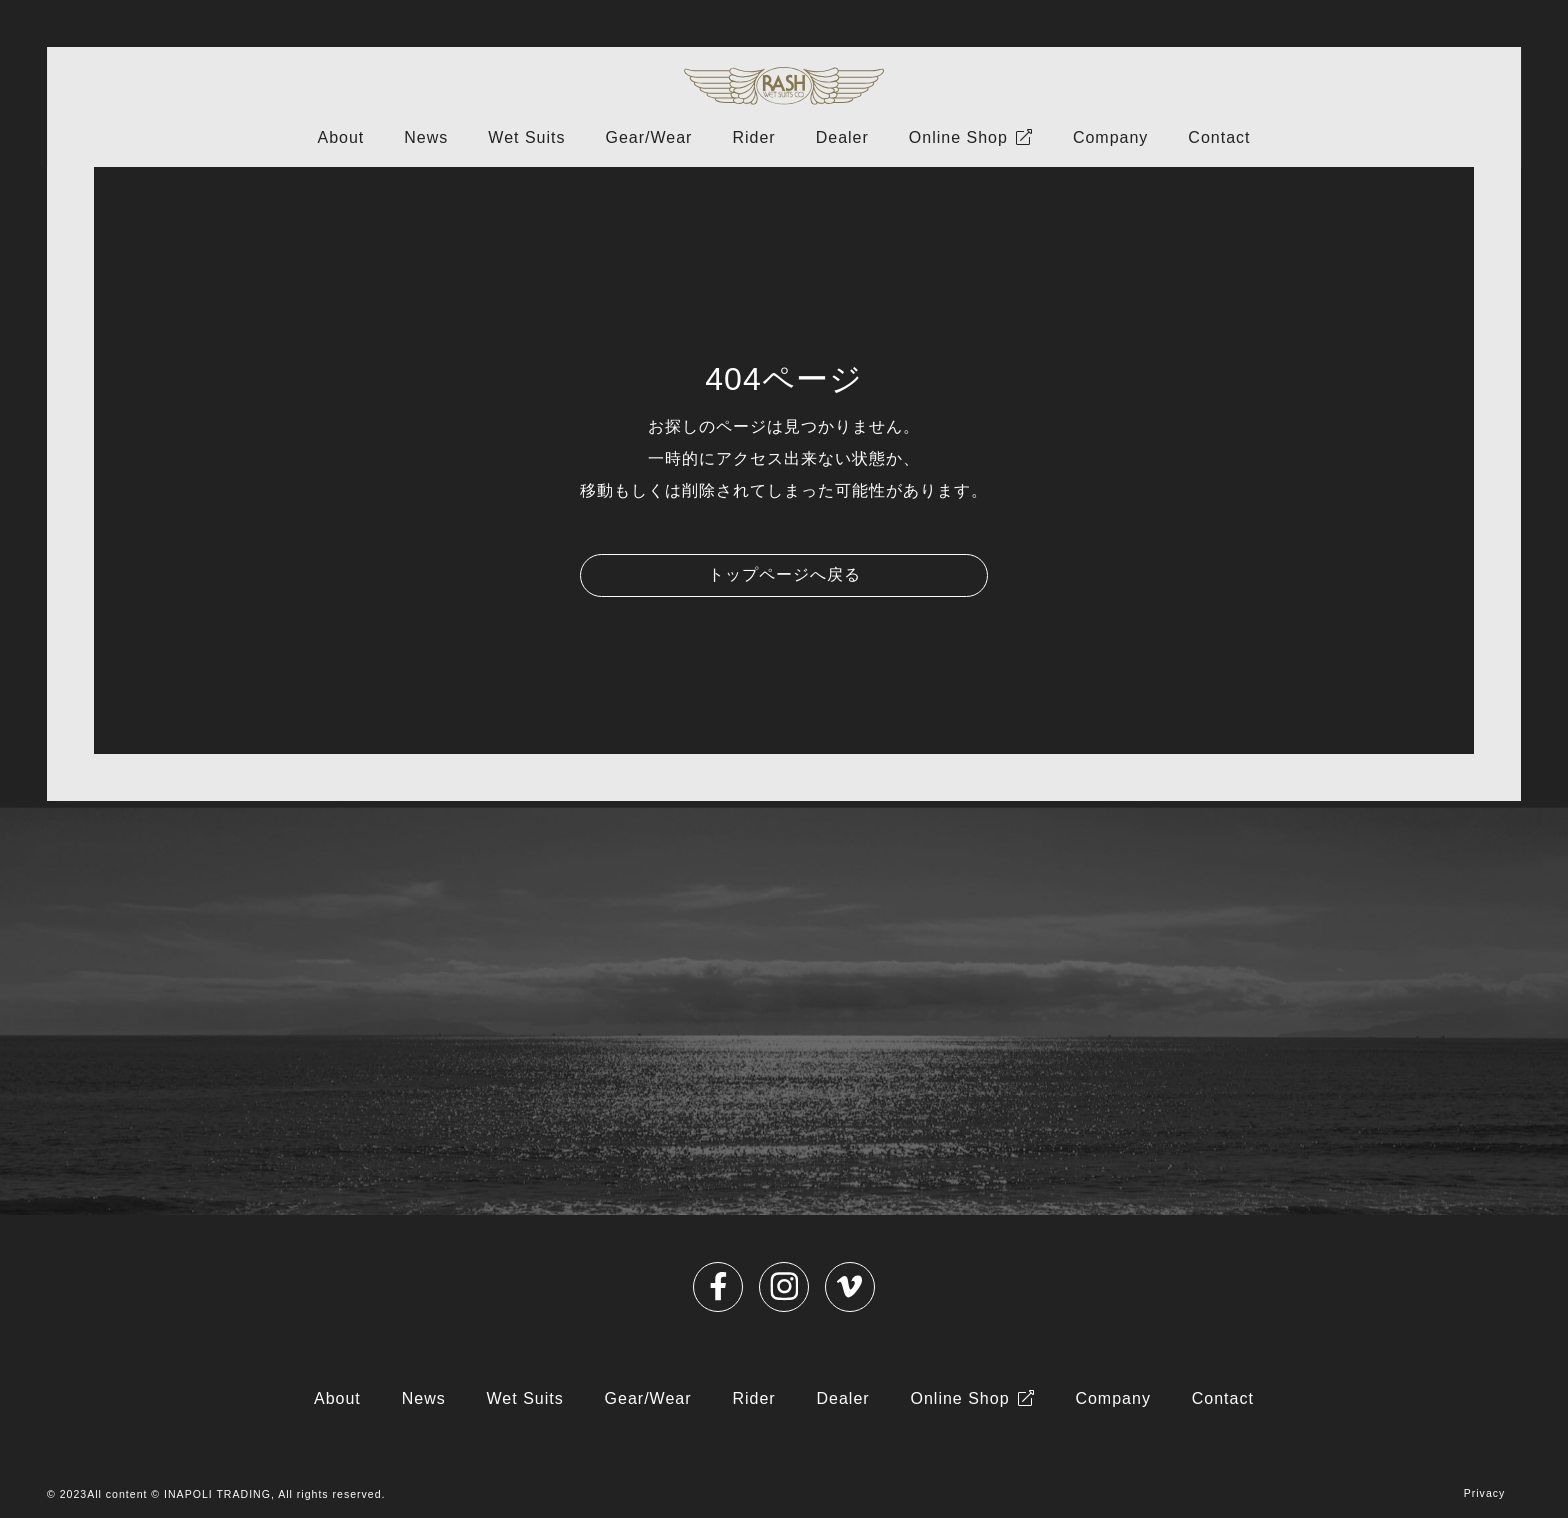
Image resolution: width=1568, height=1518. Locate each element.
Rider (753, 137)
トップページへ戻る (784, 574)
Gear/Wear (648, 137)
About (340, 137)
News (426, 137)
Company (1110, 137)
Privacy (1485, 1493)
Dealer (842, 137)
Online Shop (958, 137)
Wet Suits (526, 137)
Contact (1219, 137)
